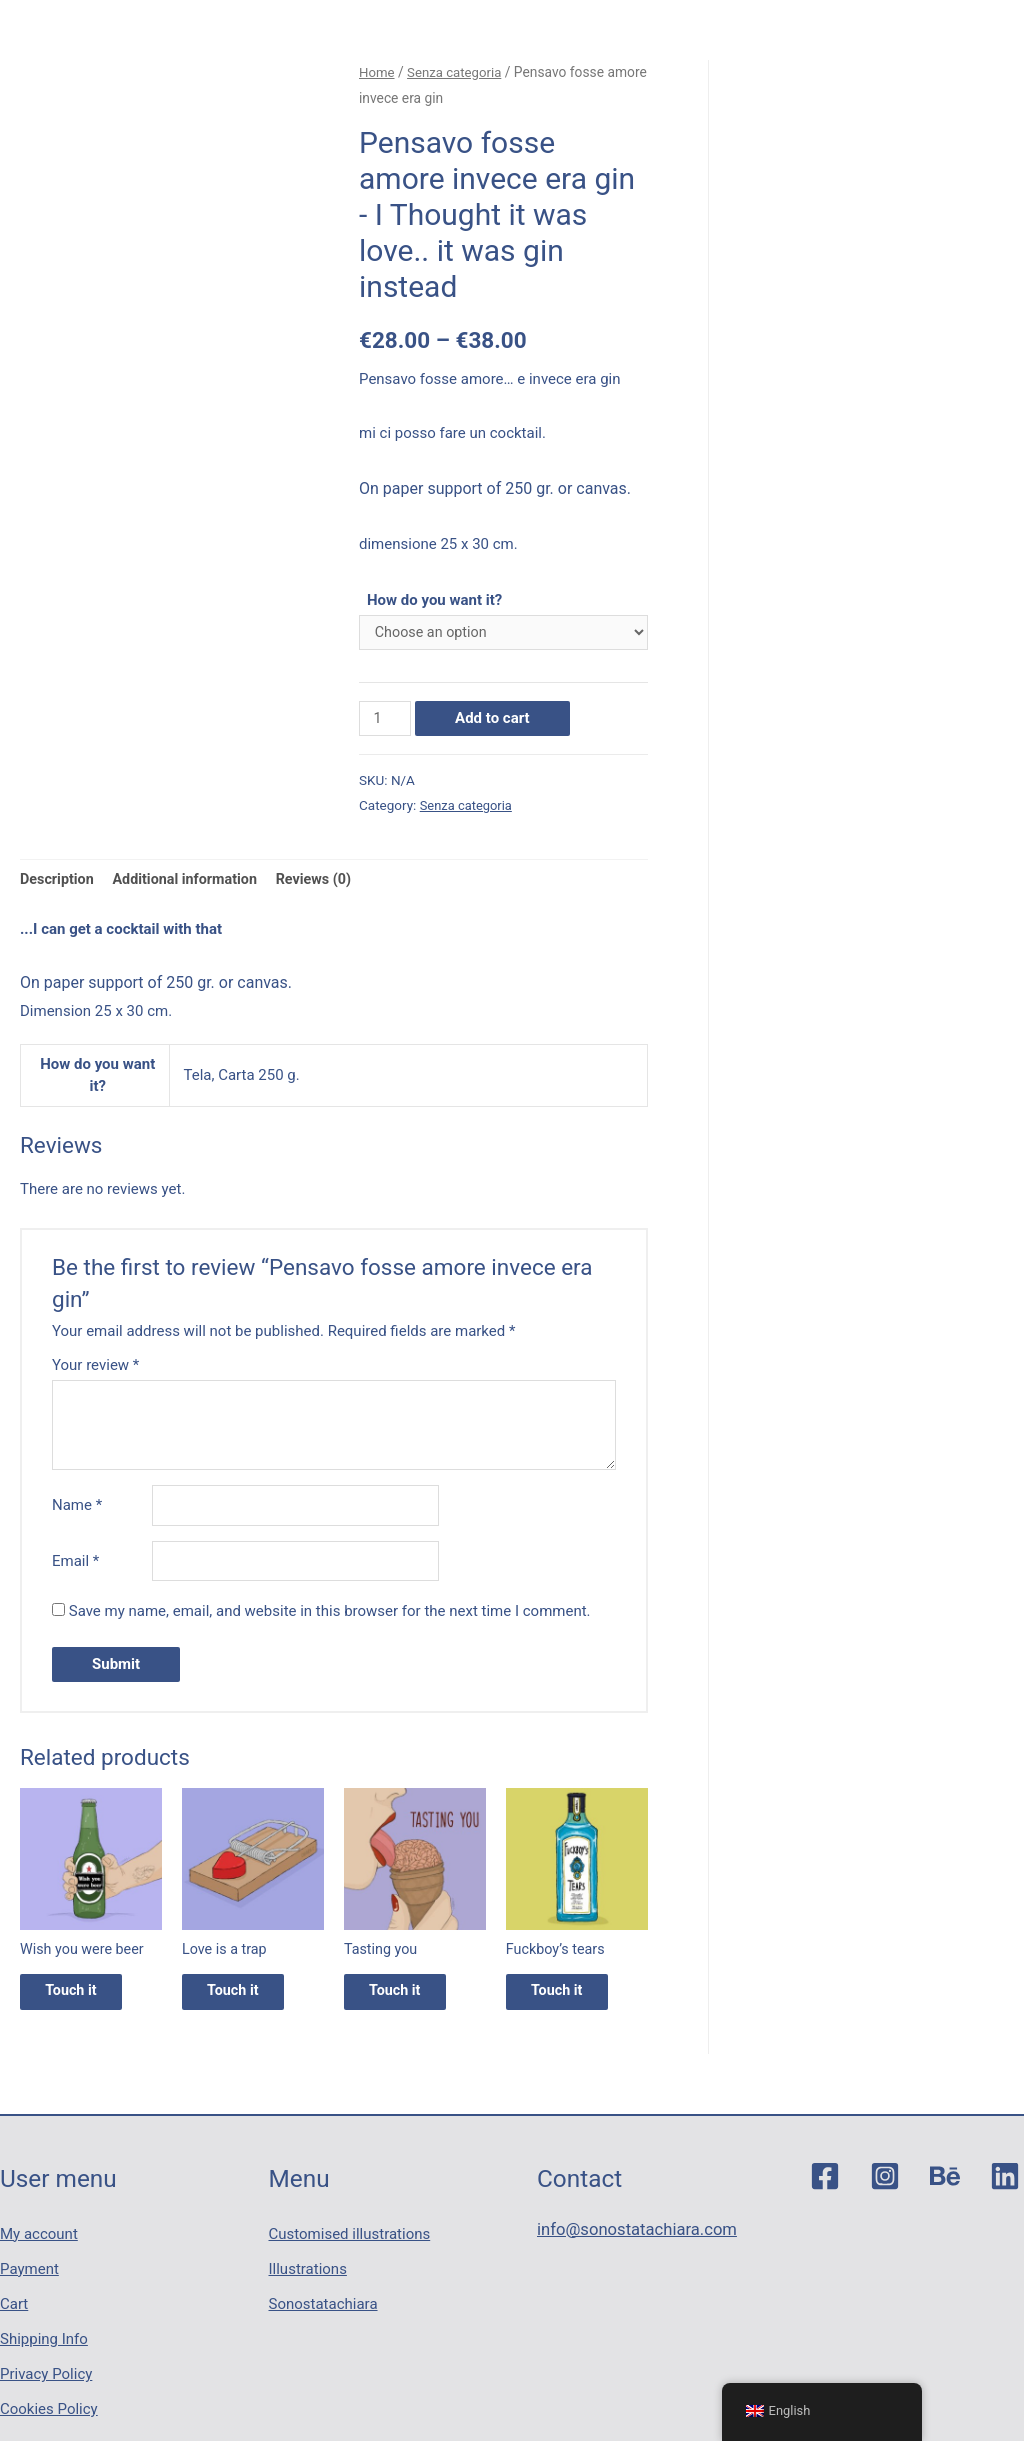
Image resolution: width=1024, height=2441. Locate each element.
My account (39, 2242)
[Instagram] (885, 2191)
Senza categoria (458, 72)
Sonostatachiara (323, 2298)
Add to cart (494, 720)
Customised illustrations (350, 2242)
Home (377, 72)
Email (75, 1568)
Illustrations (308, 2270)
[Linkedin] (1005, 2191)
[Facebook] (825, 2191)
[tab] (58, 883)
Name (77, 1511)
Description (58, 883)
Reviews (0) (325, 883)
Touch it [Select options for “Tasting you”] (411, 2003)
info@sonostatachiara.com (627, 2242)
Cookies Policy (49, 2381)
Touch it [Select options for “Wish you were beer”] (87, 2003)
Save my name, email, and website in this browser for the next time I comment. (330, 1619)
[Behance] (945, 2191)
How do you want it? (434, 600)
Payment (29, 2270)
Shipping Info (44, 2326)
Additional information (191, 883)
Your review (95, 1369)
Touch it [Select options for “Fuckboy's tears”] (573, 2003)
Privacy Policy (46, 2354)
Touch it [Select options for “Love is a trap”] (249, 2003)
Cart (14, 2298)
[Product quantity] (386, 720)
